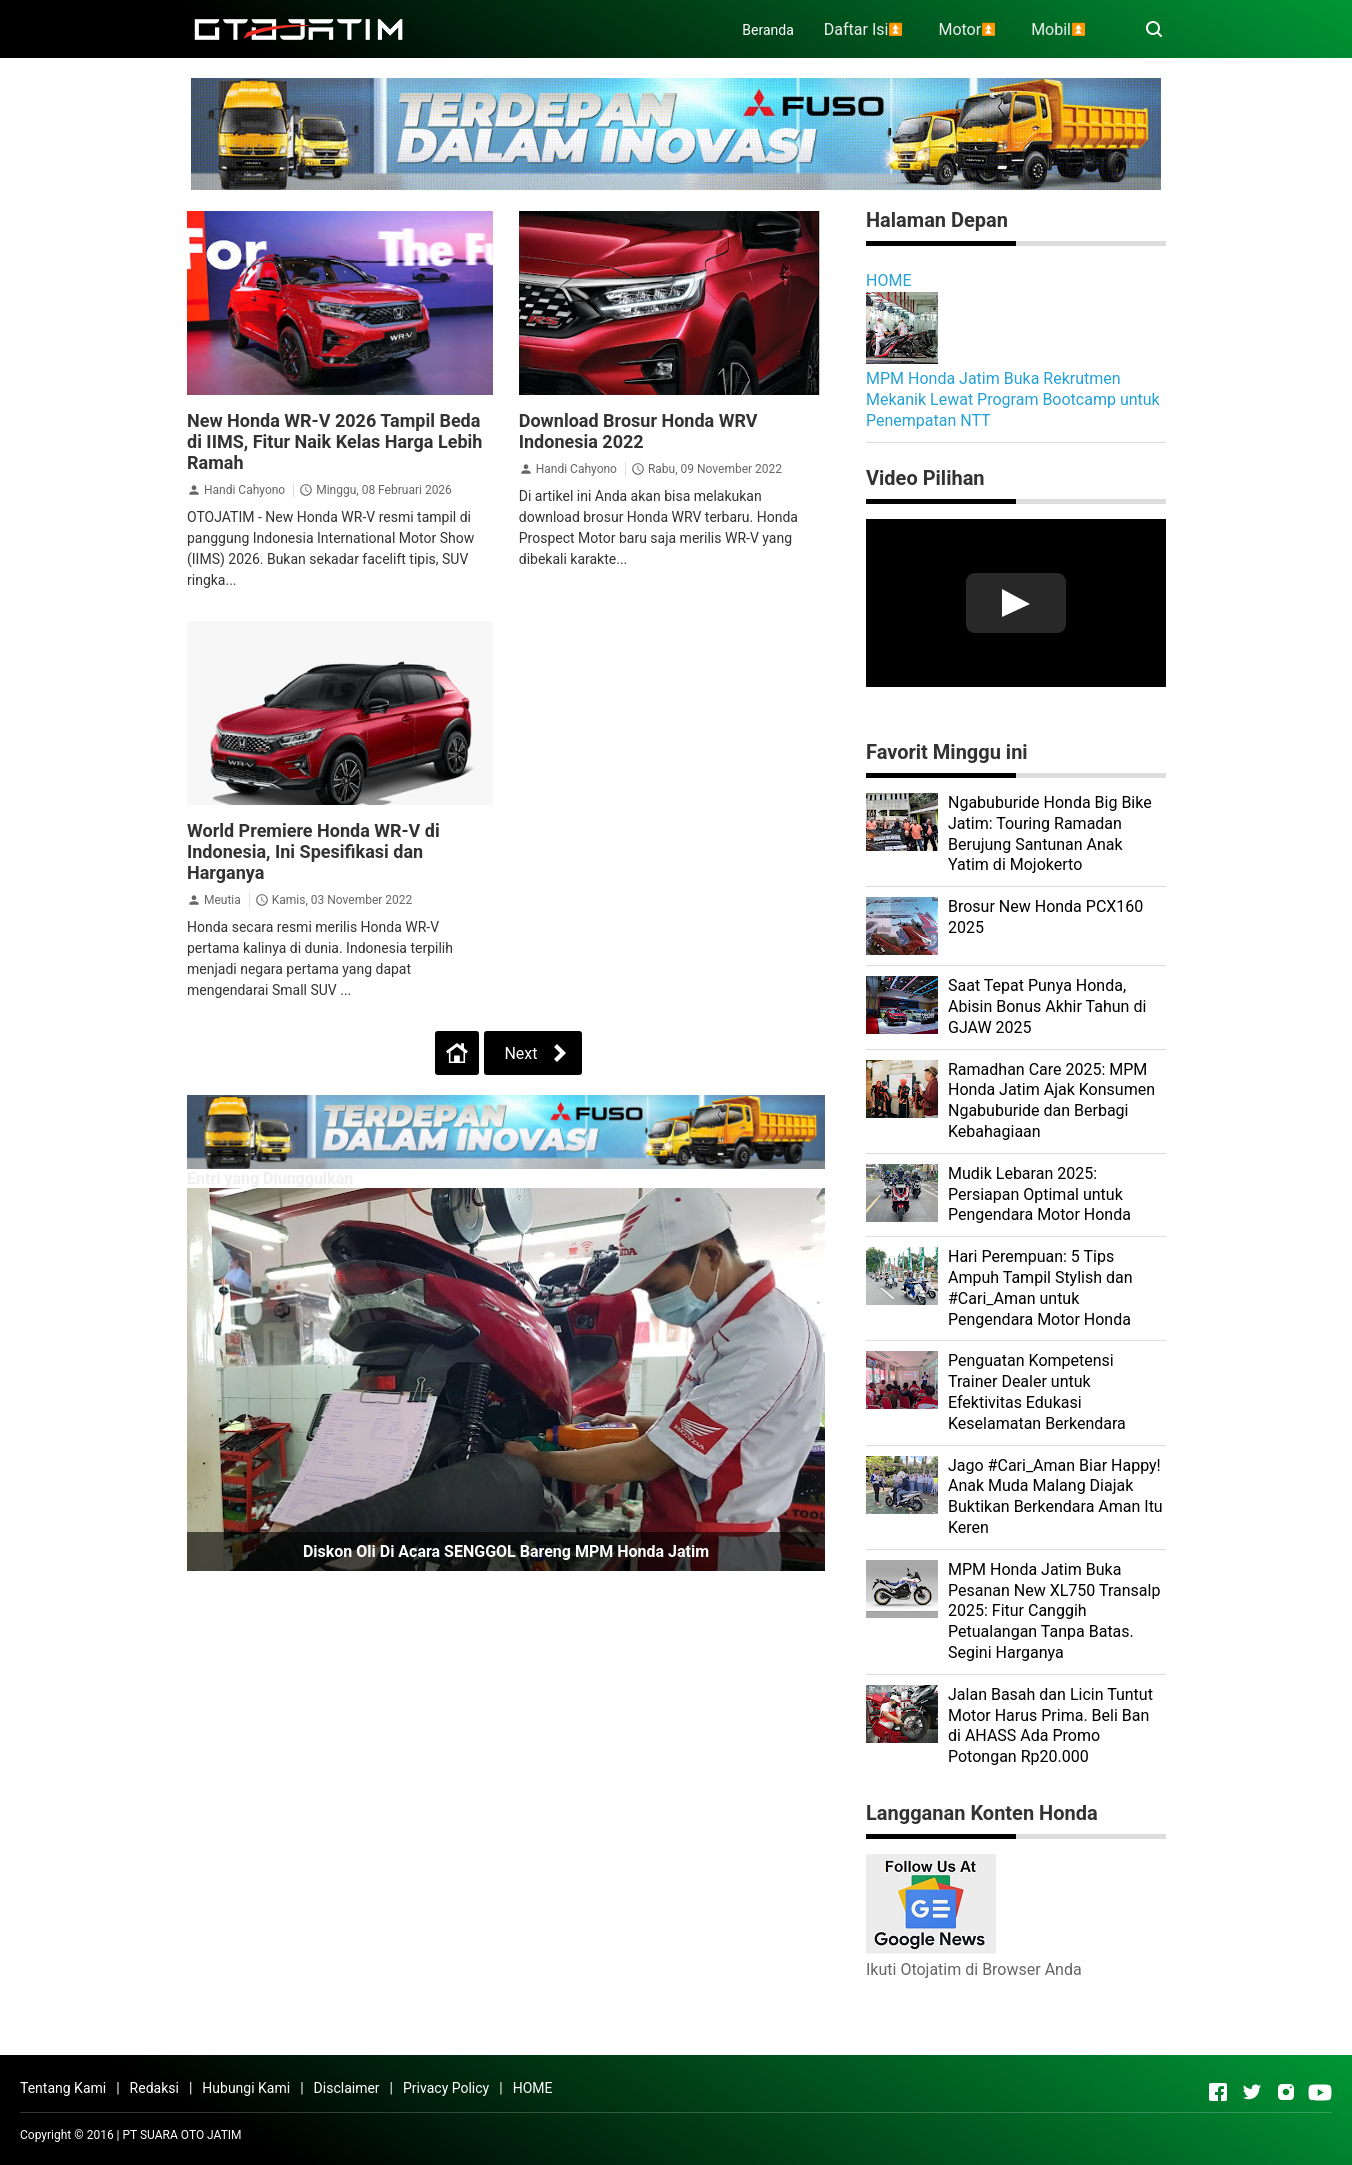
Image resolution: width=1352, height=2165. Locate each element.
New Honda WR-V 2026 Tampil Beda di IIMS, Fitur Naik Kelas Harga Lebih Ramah (334, 441)
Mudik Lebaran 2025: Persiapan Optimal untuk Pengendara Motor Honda (1039, 1194)
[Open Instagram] (1286, 2092)
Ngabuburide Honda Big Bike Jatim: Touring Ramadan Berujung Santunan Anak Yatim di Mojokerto (1050, 833)
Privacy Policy (446, 2088)
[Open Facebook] (1218, 2092)
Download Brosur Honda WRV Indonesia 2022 (638, 431)
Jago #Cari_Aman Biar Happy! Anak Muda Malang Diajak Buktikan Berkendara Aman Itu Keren (1055, 1496)
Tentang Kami (63, 2088)
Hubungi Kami (246, 2088)
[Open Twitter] (1252, 2092)
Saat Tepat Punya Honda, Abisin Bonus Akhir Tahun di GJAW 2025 (1047, 1006)
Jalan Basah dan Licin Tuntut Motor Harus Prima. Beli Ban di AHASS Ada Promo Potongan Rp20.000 (1050, 1725)
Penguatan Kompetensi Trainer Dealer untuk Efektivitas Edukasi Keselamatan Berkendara (1037, 1391)
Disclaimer (347, 2088)
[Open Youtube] (1320, 2092)
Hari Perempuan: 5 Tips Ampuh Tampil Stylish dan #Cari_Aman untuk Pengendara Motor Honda (1040, 1287)
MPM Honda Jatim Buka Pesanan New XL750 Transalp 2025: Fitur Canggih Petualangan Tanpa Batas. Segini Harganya (1054, 1611)
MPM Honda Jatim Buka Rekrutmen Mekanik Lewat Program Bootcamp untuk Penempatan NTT (1013, 399)
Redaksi (154, 2088)
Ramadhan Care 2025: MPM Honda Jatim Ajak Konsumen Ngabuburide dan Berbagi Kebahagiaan (1051, 1100)
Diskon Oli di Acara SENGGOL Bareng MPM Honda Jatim (506, 1551)
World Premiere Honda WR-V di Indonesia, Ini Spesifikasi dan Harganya (313, 851)
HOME (888, 280)
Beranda (767, 30)
